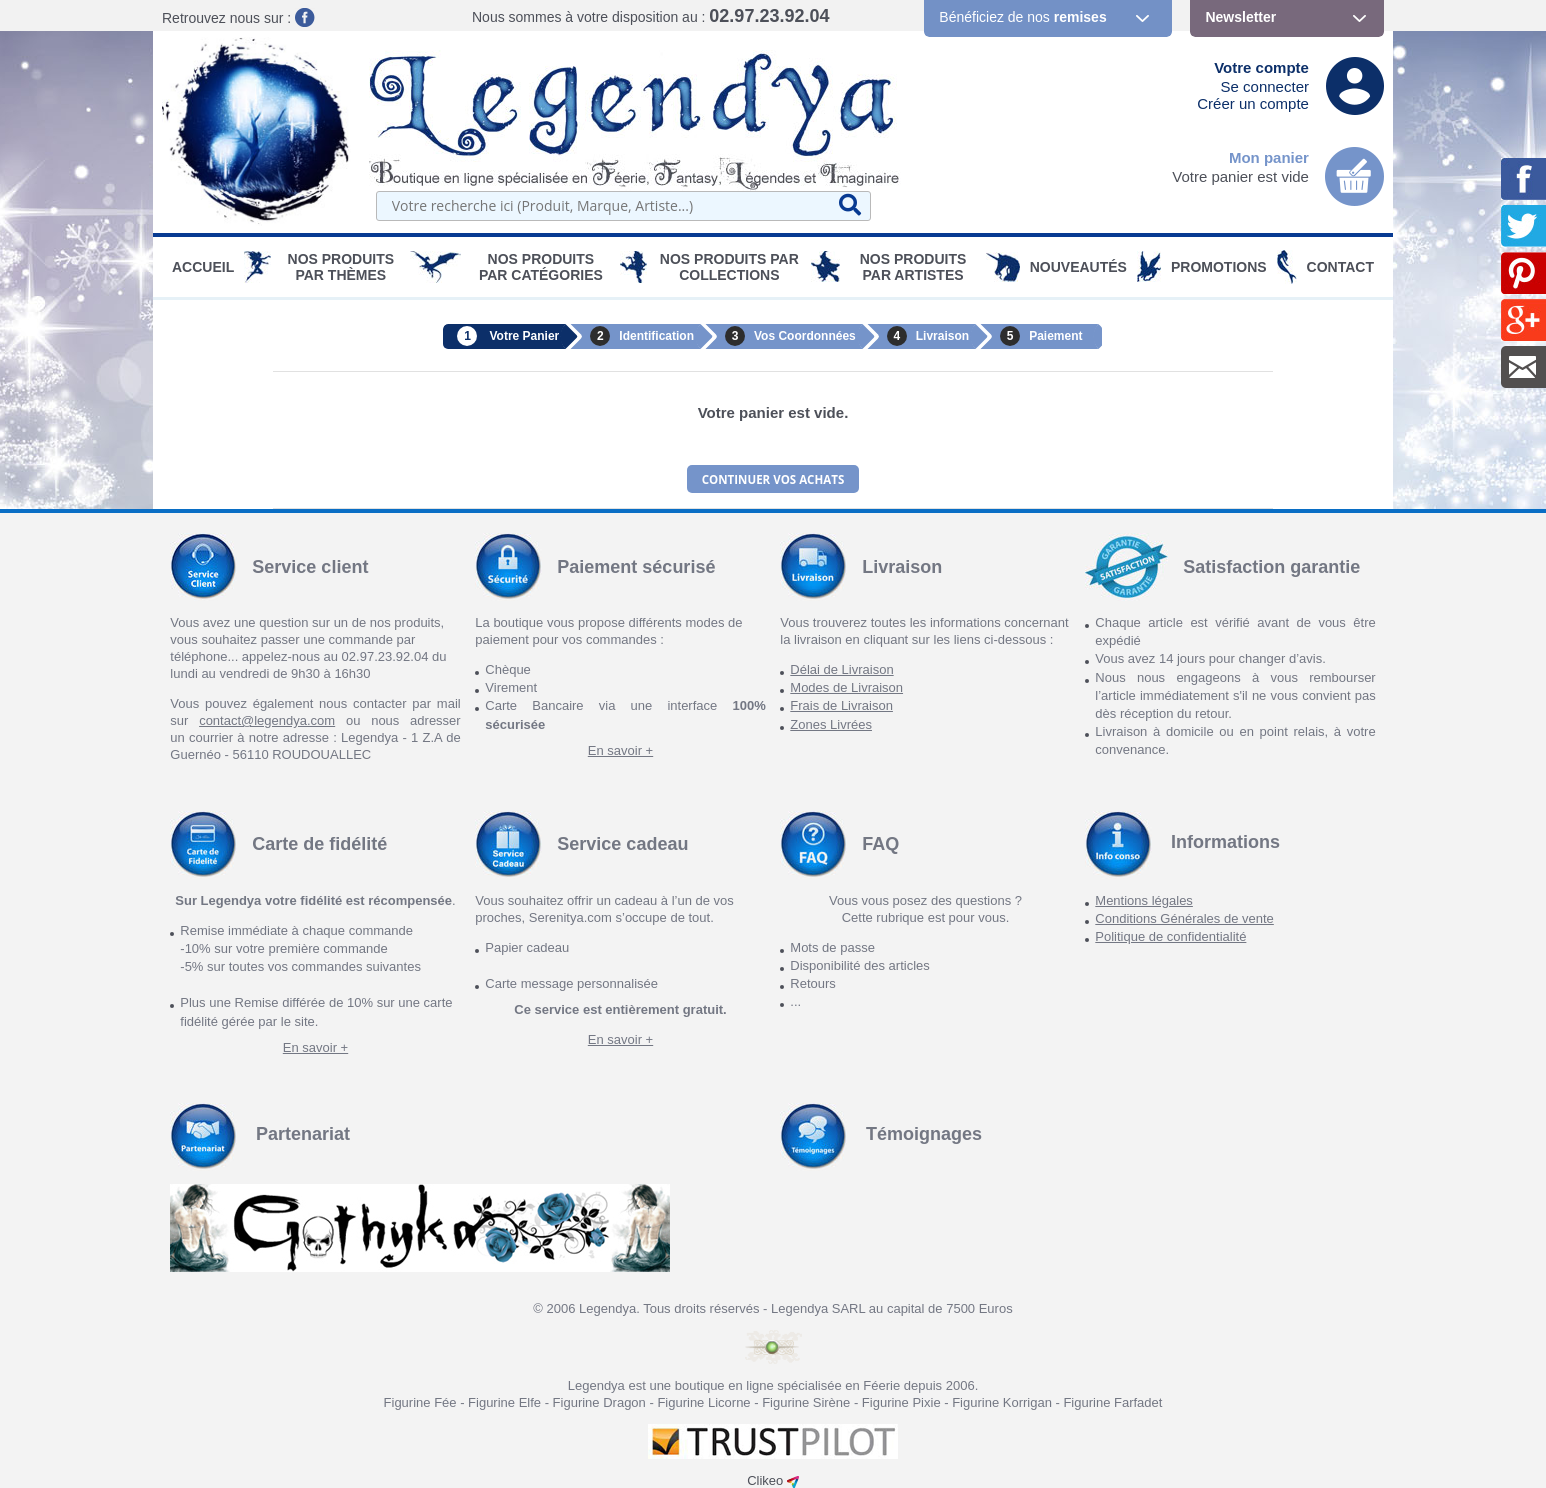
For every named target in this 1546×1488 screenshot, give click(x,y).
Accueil (203, 267)
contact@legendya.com (267, 717)
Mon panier (1269, 157)
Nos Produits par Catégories (541, 267)
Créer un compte (1253, 103)
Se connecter (1265, 86)
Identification (656, 336)
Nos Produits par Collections (729, 267)
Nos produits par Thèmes (341, 267)
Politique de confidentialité (1170, 933)
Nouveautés (1078, 267)
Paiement (1055, 336)
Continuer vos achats (773, 477)
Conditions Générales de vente (1184, 915)
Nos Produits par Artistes (913, 267)
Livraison (942, 336)
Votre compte (1261, 67)
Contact (1340, 267)
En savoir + (620, 747)
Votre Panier (524, 336)
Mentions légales (1144, 897)
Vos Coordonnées (805, 336)
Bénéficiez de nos (1022, 17)
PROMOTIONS (1219, 267)
